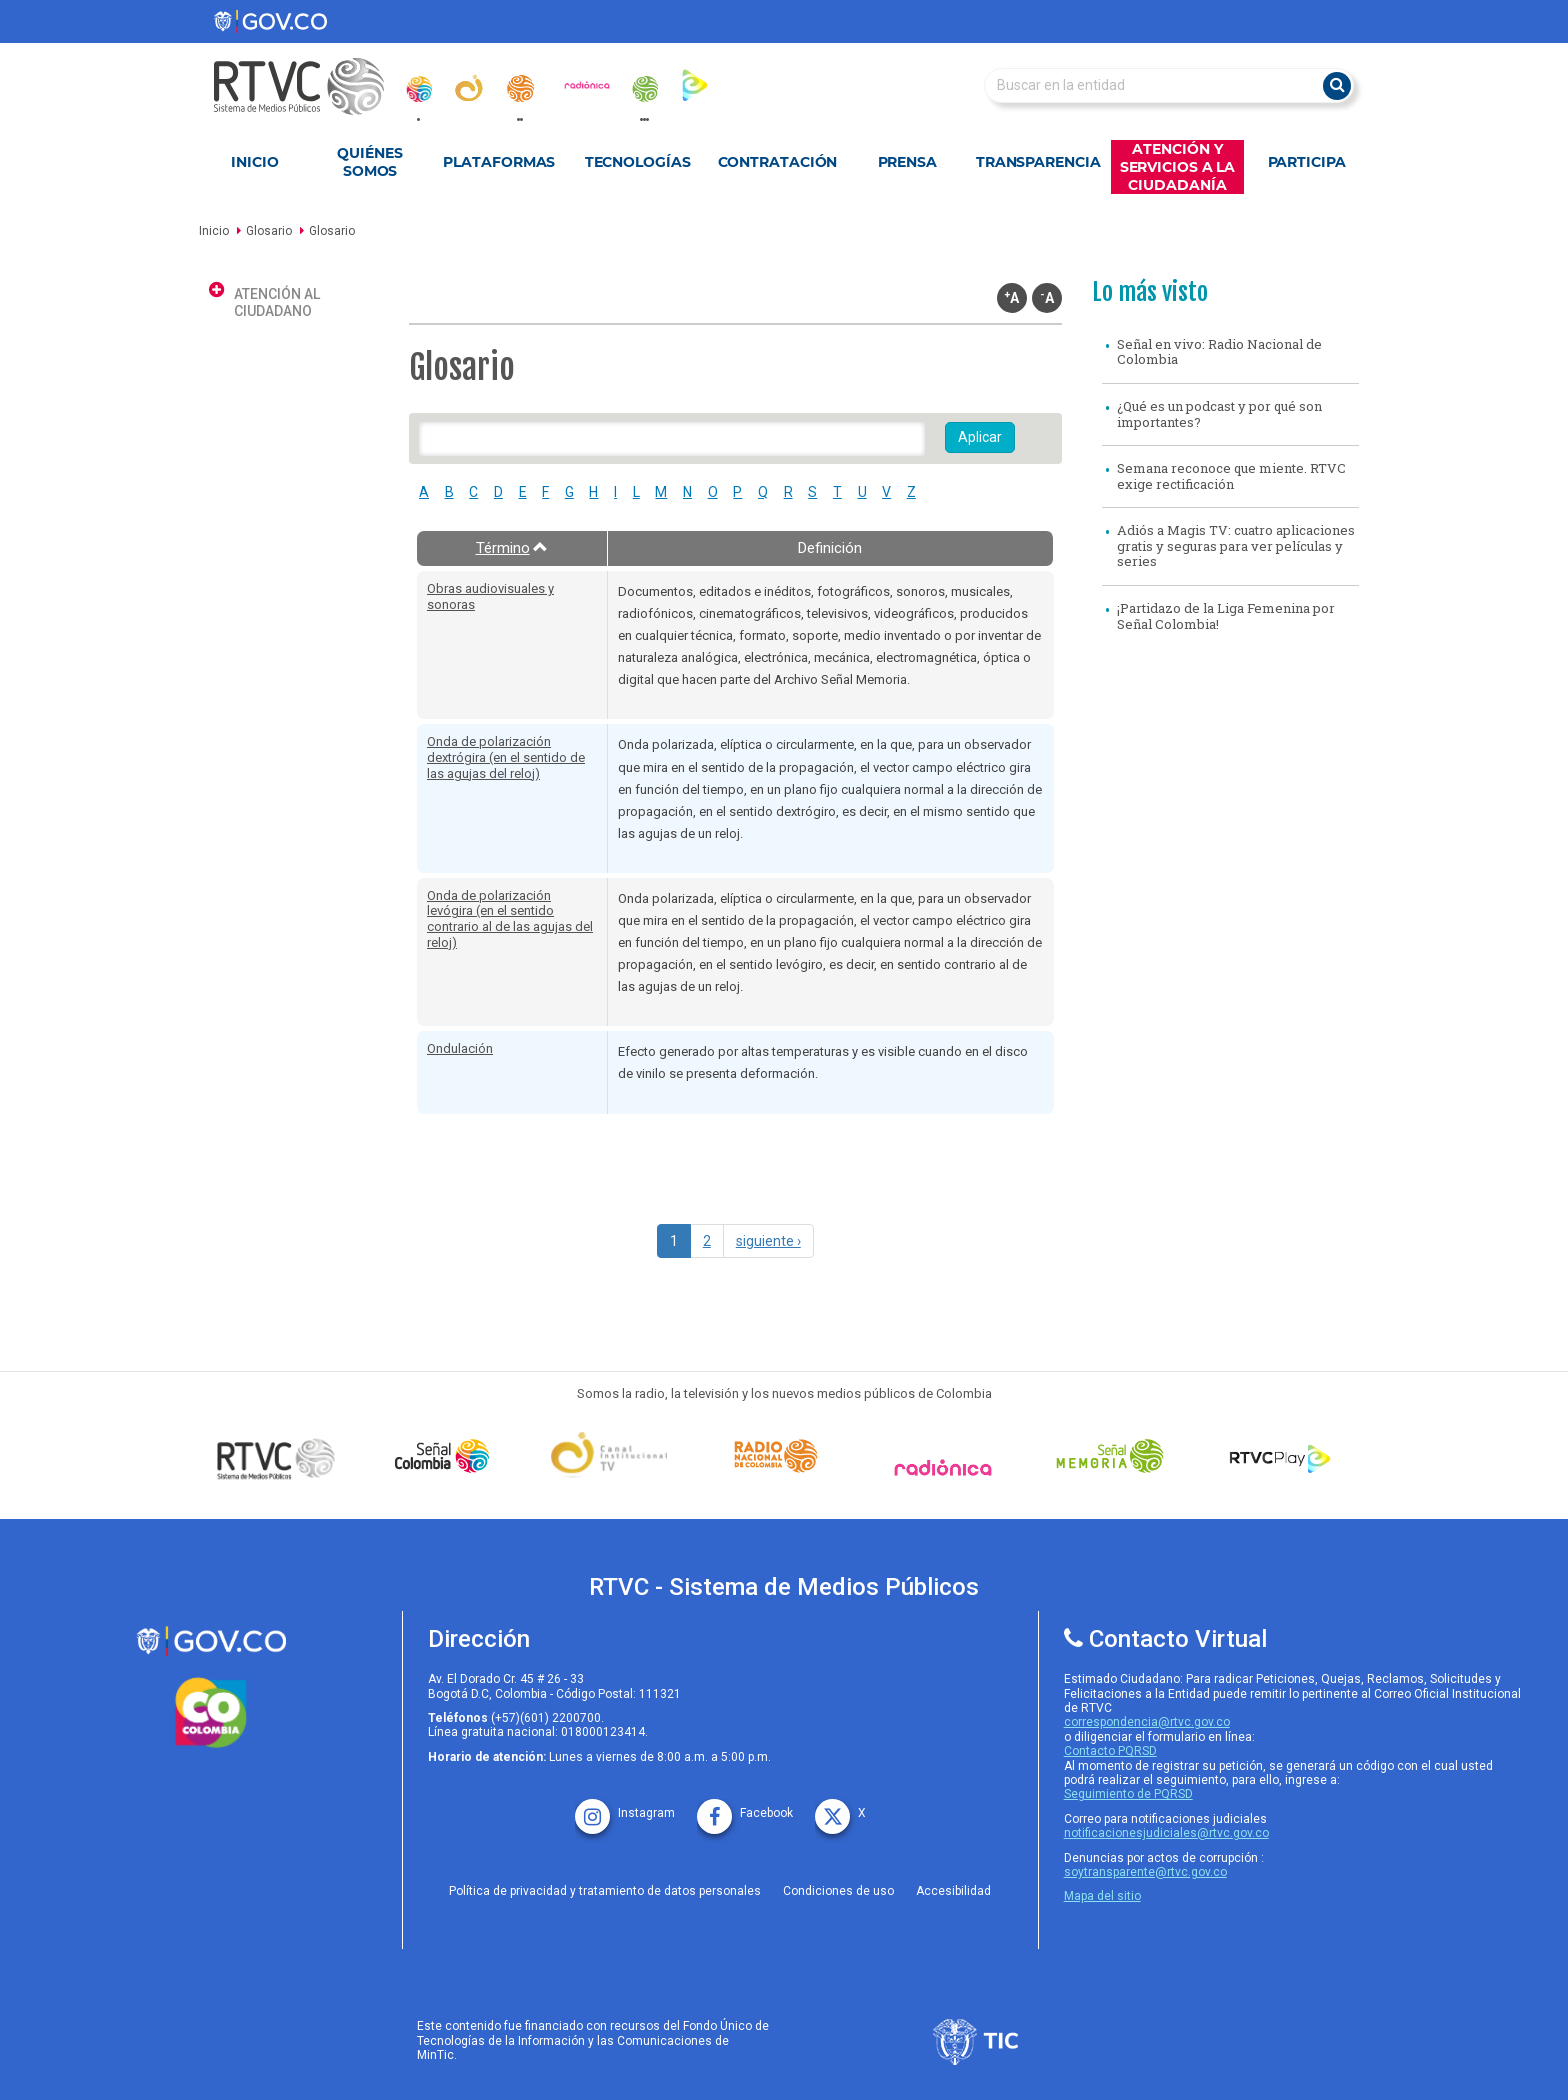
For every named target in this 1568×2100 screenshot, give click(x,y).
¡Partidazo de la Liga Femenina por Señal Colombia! (1226, 616)
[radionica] (587, 85)
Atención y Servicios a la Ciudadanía (1178, 167)
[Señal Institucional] (614, 1456)
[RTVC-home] (309, 86)
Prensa (907, 162)
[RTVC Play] (1281, 1456)
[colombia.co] (211, 1713)
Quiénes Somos (369, 162)
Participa (1307, 162)
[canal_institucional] (469, 88)
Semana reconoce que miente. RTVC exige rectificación (1231, 476)
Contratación (778, 162)
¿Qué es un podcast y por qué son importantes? (1219, 414)
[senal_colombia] (418, 89)
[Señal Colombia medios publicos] (281, 1458)
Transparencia (1038, 162)
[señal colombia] (447, 1456)
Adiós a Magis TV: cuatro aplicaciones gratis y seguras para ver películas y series (1236, 545)
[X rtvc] (840, 1806)
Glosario (269, 231)
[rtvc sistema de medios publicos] (211, 1641)
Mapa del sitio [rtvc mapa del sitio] (1102, 1896)
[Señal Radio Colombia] (781, 1456)
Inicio (254, 162)
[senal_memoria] (644, 89)
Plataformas (499, 162)
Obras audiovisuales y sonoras (490, 596)
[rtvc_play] (695, 84)
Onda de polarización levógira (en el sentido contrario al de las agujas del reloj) (510, 919)
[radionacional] (520, 88)
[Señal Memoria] (1115, 1456)
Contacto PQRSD (1110, 1751)
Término (512, 548)
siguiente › (768, 1241)
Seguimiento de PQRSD (1128, 1794)
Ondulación (460, 1048)
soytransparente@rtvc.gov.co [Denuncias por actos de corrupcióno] (1145, 1872)
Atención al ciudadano (277, 302)
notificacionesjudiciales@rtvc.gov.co (1166, 1833)
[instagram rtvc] (625, 1806)
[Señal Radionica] (948, 1467)
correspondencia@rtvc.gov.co (1147, 1722)
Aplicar (980, 437)
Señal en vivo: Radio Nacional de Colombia (1219, 352)
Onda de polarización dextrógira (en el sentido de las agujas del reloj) (506, 757)
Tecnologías (638, 162)
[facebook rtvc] (745, 1806)
